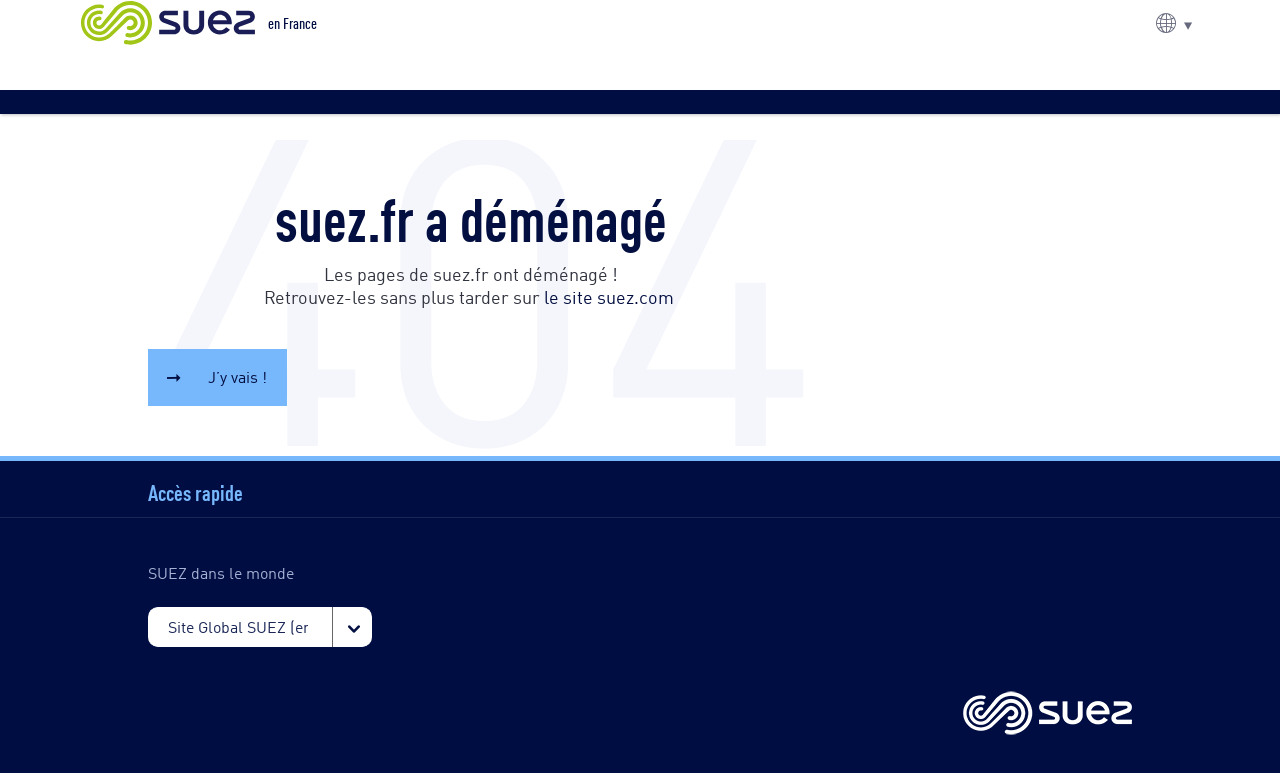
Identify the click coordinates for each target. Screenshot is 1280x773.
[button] (1174, 23)
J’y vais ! (237, 376)
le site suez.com (609, 296)
